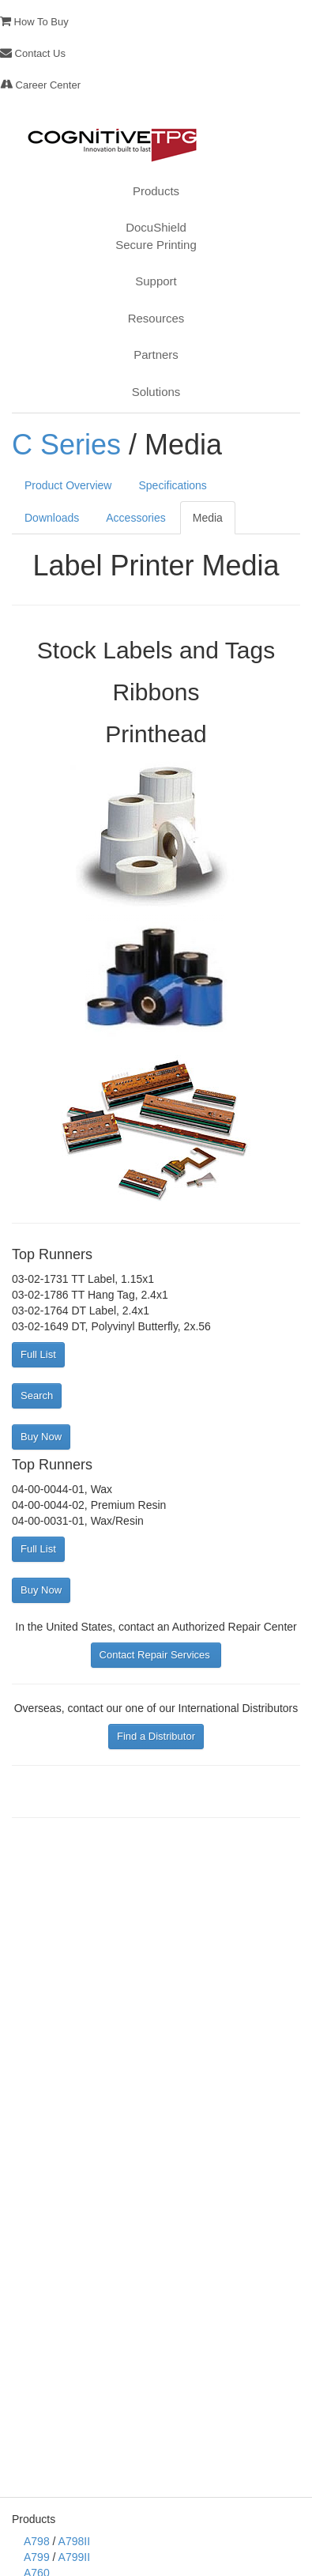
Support (156, 281)
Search (37, 1395)
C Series (66, 444)
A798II (74, 2541)
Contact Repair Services (156, 1655)
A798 (37, 2541)
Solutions (156, 391)
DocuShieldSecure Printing (156, 236)
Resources (156, 318)
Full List (38, 1354)
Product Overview (67, 485)
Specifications (172, 485)
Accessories (135, 517)
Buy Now (41, 1437)
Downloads (51, 517)
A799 (37, 2557)
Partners (156, 354)
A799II (74, 2557)
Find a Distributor (156, 1736)
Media (208, 517)
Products (156, 191)
